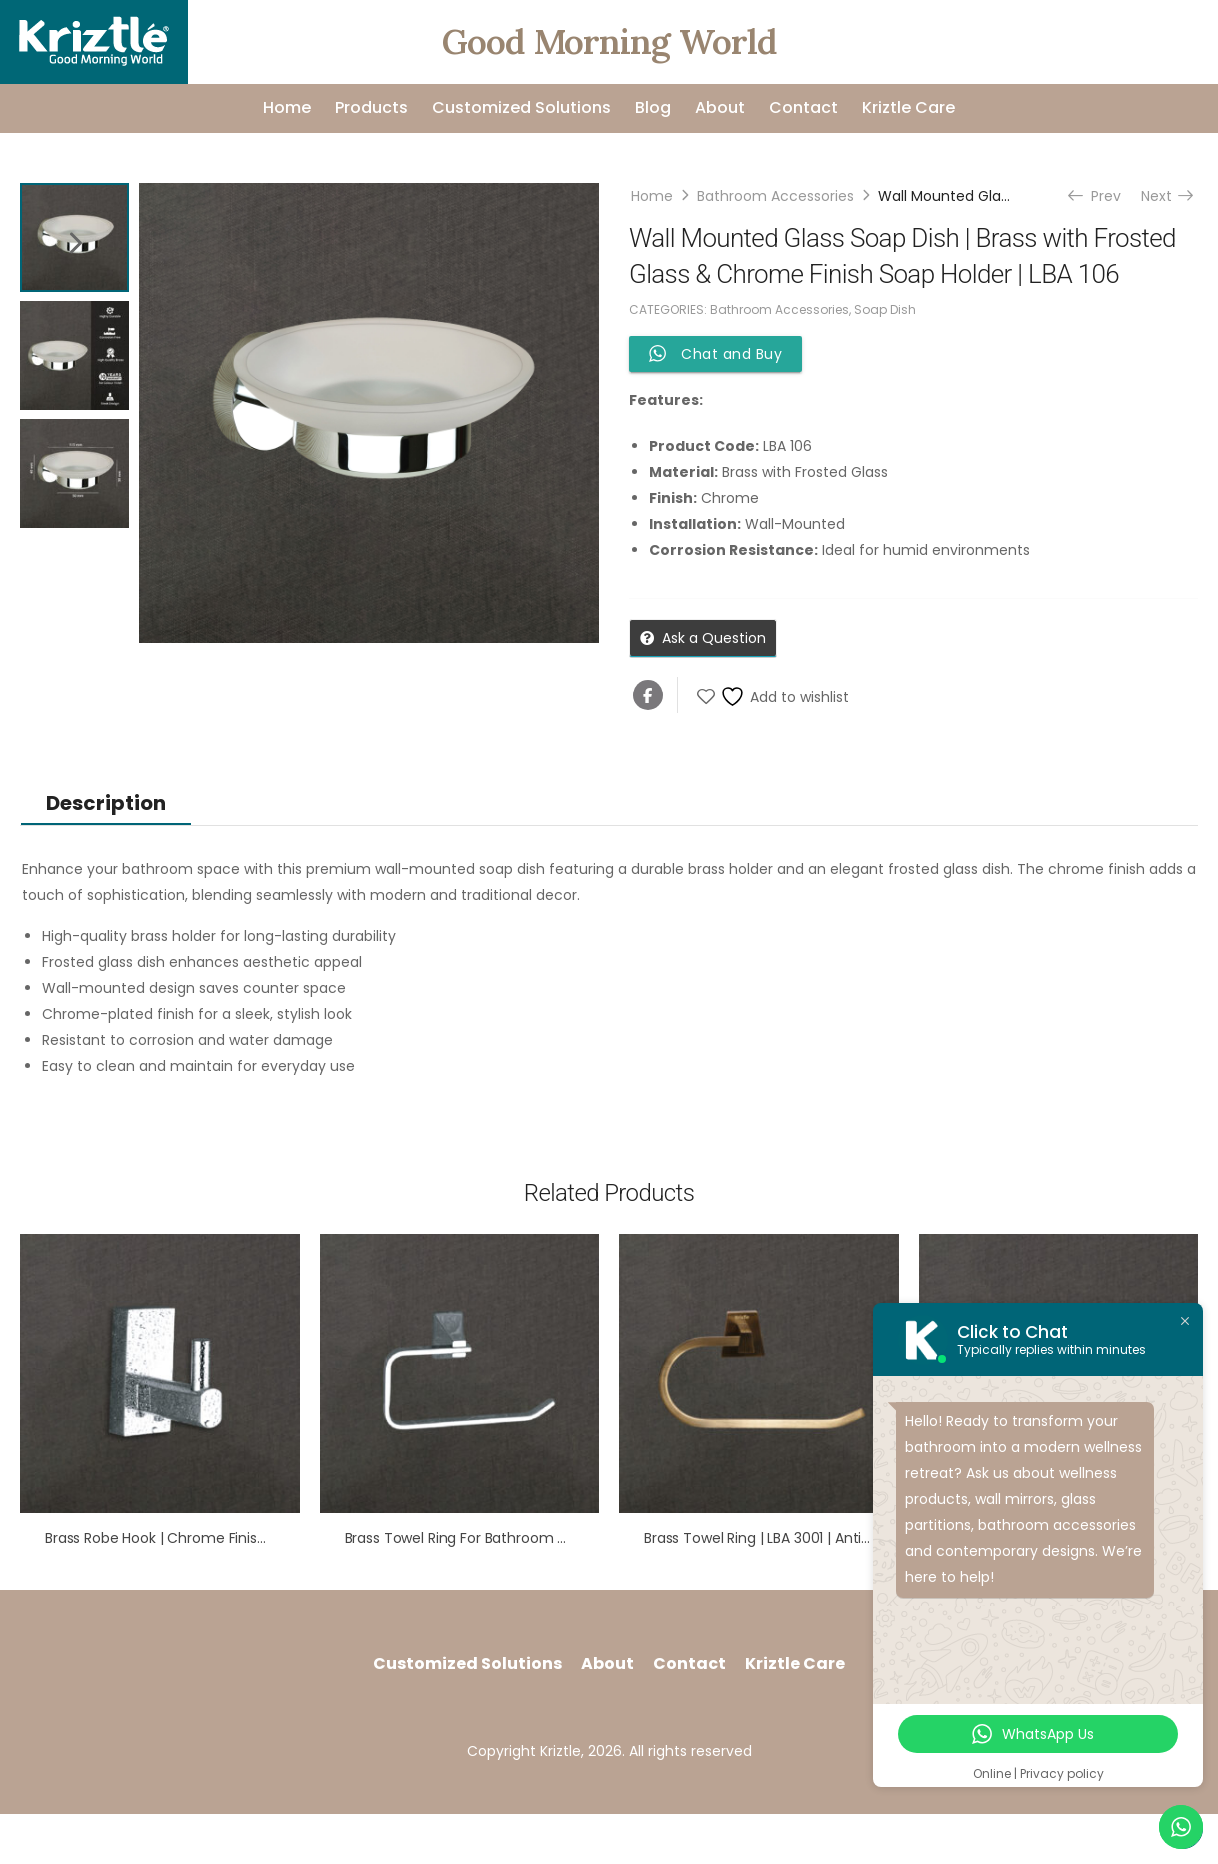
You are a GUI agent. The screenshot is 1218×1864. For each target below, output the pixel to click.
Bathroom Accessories (775, 196)
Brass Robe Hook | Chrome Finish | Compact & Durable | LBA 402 (262, 1538)
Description (106, 803)
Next (1166, 196)
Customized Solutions (521, 107)
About (720, 107)
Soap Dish (885, 309)
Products (371, 107)
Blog (653, 107)
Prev (1096, 196)
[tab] (106, 802)
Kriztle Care (908, 107)
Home (287, 107)
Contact (803, 107)
